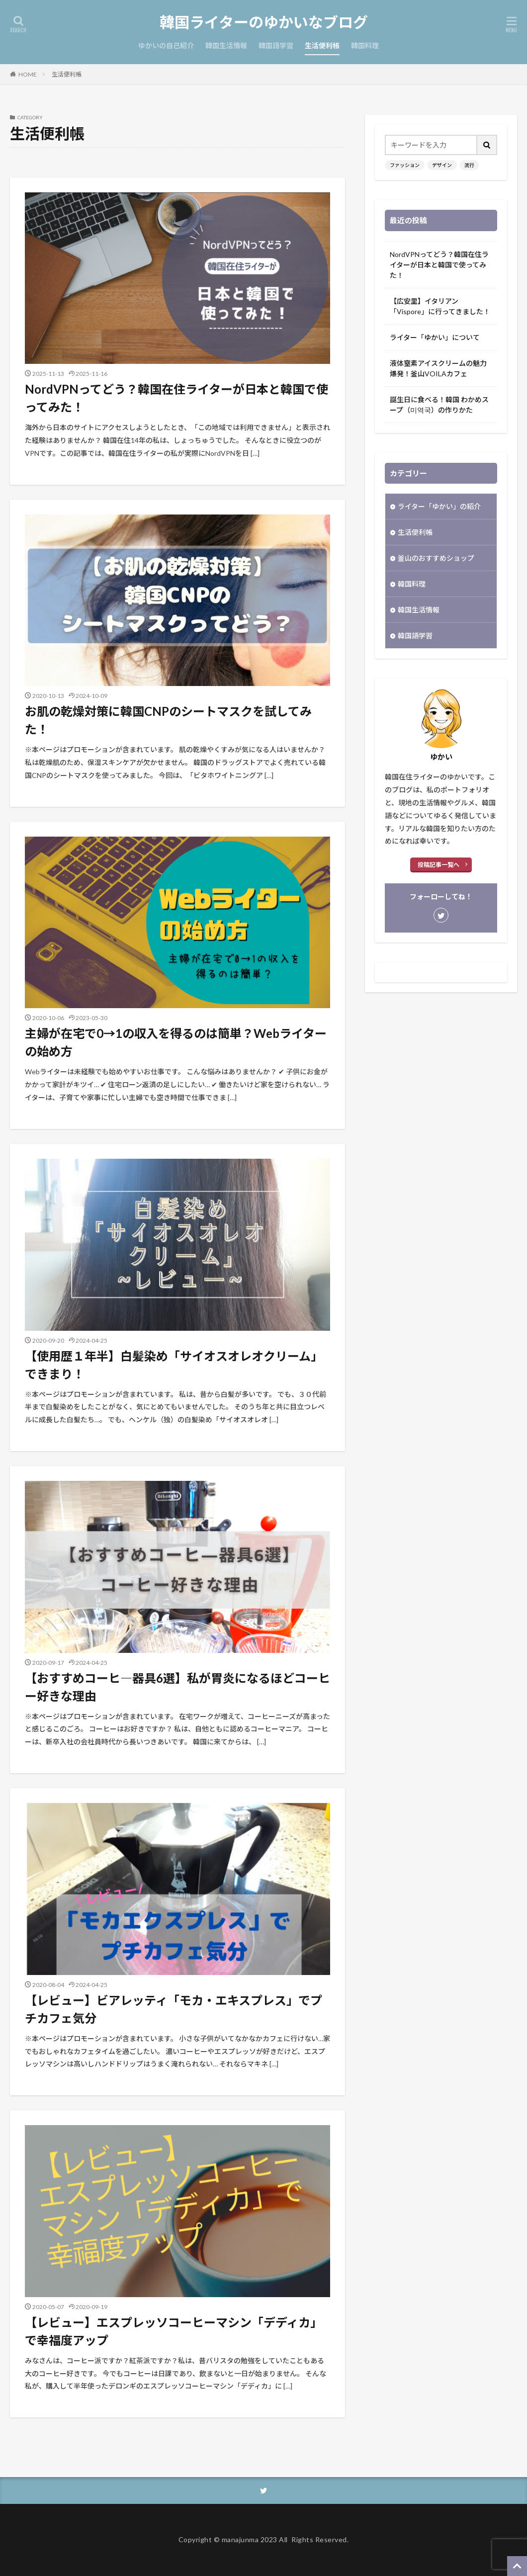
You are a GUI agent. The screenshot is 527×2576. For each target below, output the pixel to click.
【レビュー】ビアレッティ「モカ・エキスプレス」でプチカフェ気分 (173, 2009)
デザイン (442, 165)
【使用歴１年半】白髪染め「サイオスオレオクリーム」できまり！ (174, 1365)
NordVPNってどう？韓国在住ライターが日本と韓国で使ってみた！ (176, 398)
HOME (27, 74)
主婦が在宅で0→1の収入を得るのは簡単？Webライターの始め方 (176, 1042)
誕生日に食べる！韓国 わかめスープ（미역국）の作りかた (439, 404)
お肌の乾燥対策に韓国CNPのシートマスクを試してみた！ (168, 720)
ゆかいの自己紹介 (166, 45)
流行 (469, 165)
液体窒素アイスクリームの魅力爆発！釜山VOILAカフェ (438, 368)
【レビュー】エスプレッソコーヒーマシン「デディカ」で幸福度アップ (173, 2331)
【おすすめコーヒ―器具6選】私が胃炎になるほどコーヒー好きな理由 (177, 1687)
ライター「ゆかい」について (435, 337)
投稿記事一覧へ (438, 864)
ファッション (405, 165)
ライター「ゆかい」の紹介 (439, 506)
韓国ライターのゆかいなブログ (264, 22)
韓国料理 (365, 45)
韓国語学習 (276, 45)
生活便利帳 (322, 45)
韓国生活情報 (226, 45)
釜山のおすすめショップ (436, 558)
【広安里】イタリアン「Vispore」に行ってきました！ (440, 306)
